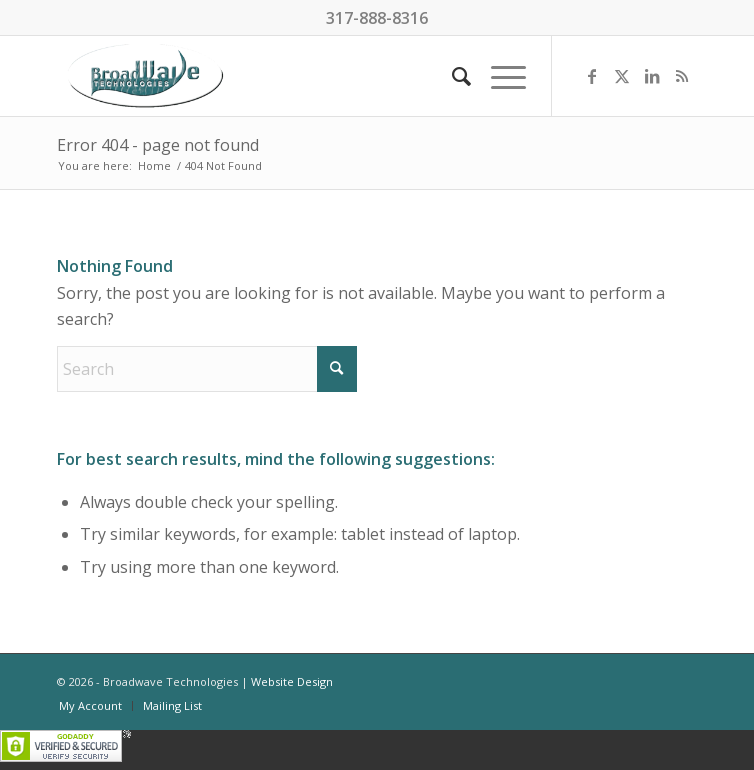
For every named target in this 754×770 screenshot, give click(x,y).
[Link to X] (622, 76)
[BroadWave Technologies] (313, 76)
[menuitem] (451, 76)
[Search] (451, 76)
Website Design (292, 681)
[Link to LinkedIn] (652, 76)
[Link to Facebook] (592, 76)
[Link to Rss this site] (682, 76)
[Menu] (498, 76)
